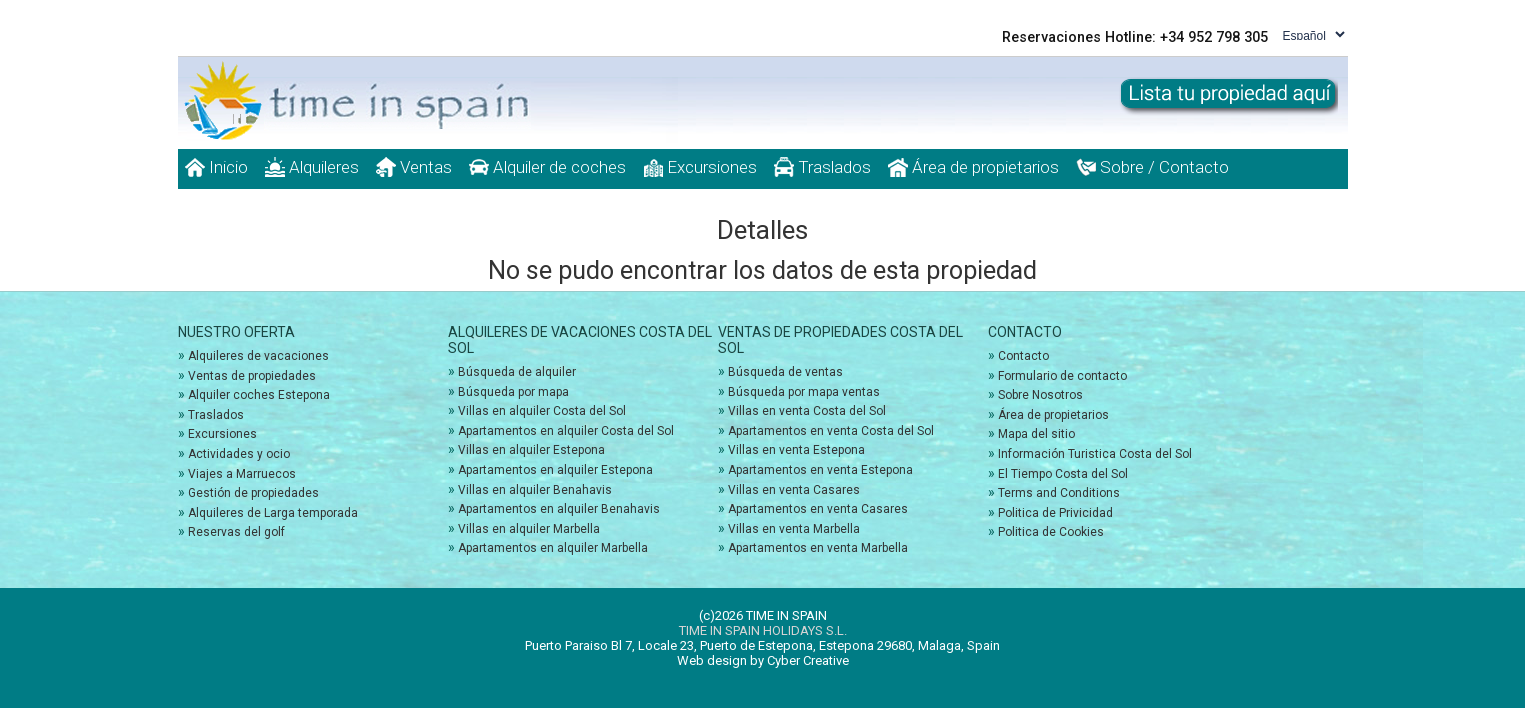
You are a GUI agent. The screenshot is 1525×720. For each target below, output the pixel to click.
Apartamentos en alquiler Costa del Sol (566, 431)
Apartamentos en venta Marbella (818, 548)
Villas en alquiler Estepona (531, 450)
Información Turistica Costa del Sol (1095, 454)
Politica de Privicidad (1055, 513)
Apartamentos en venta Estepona (820, 470)
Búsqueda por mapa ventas (804, 392)
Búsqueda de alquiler (517, 372)
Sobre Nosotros (1040, 395)
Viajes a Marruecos (242, 474)
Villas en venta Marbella (794, 529)
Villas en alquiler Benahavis (535, 490)
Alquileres (312, 167)
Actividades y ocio (239, 454)
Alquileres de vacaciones (258, 356)
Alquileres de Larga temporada (273, 513)
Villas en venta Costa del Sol (807, 411)
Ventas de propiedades (252, 376)
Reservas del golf (236, 532)
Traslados (822, 167)
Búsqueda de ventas (785, 372)
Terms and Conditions (1059, 493)
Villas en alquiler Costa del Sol (542, 411)
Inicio (216, 167)
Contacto (1023, 356)
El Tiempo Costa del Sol (1063, 474)
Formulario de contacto (1062, 376)
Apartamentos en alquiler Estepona (555, 470)
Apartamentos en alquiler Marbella (553, 548)
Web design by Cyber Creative (763, 660)
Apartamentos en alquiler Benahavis (559, 509)
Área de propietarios (973, 167)
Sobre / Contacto (1152, 167)
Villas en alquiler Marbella (529, 529)
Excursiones (700, 167)
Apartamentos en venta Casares (818, 509)
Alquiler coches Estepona (259, 395)
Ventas (414, 167)
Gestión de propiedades (253, 493)
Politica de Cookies (1051, 532)
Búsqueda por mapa (513, 392)
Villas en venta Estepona (796, 450)
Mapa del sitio (1036, 434)
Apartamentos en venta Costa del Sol (831, 431)
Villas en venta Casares (794, 490)
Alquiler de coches (547, 167)
